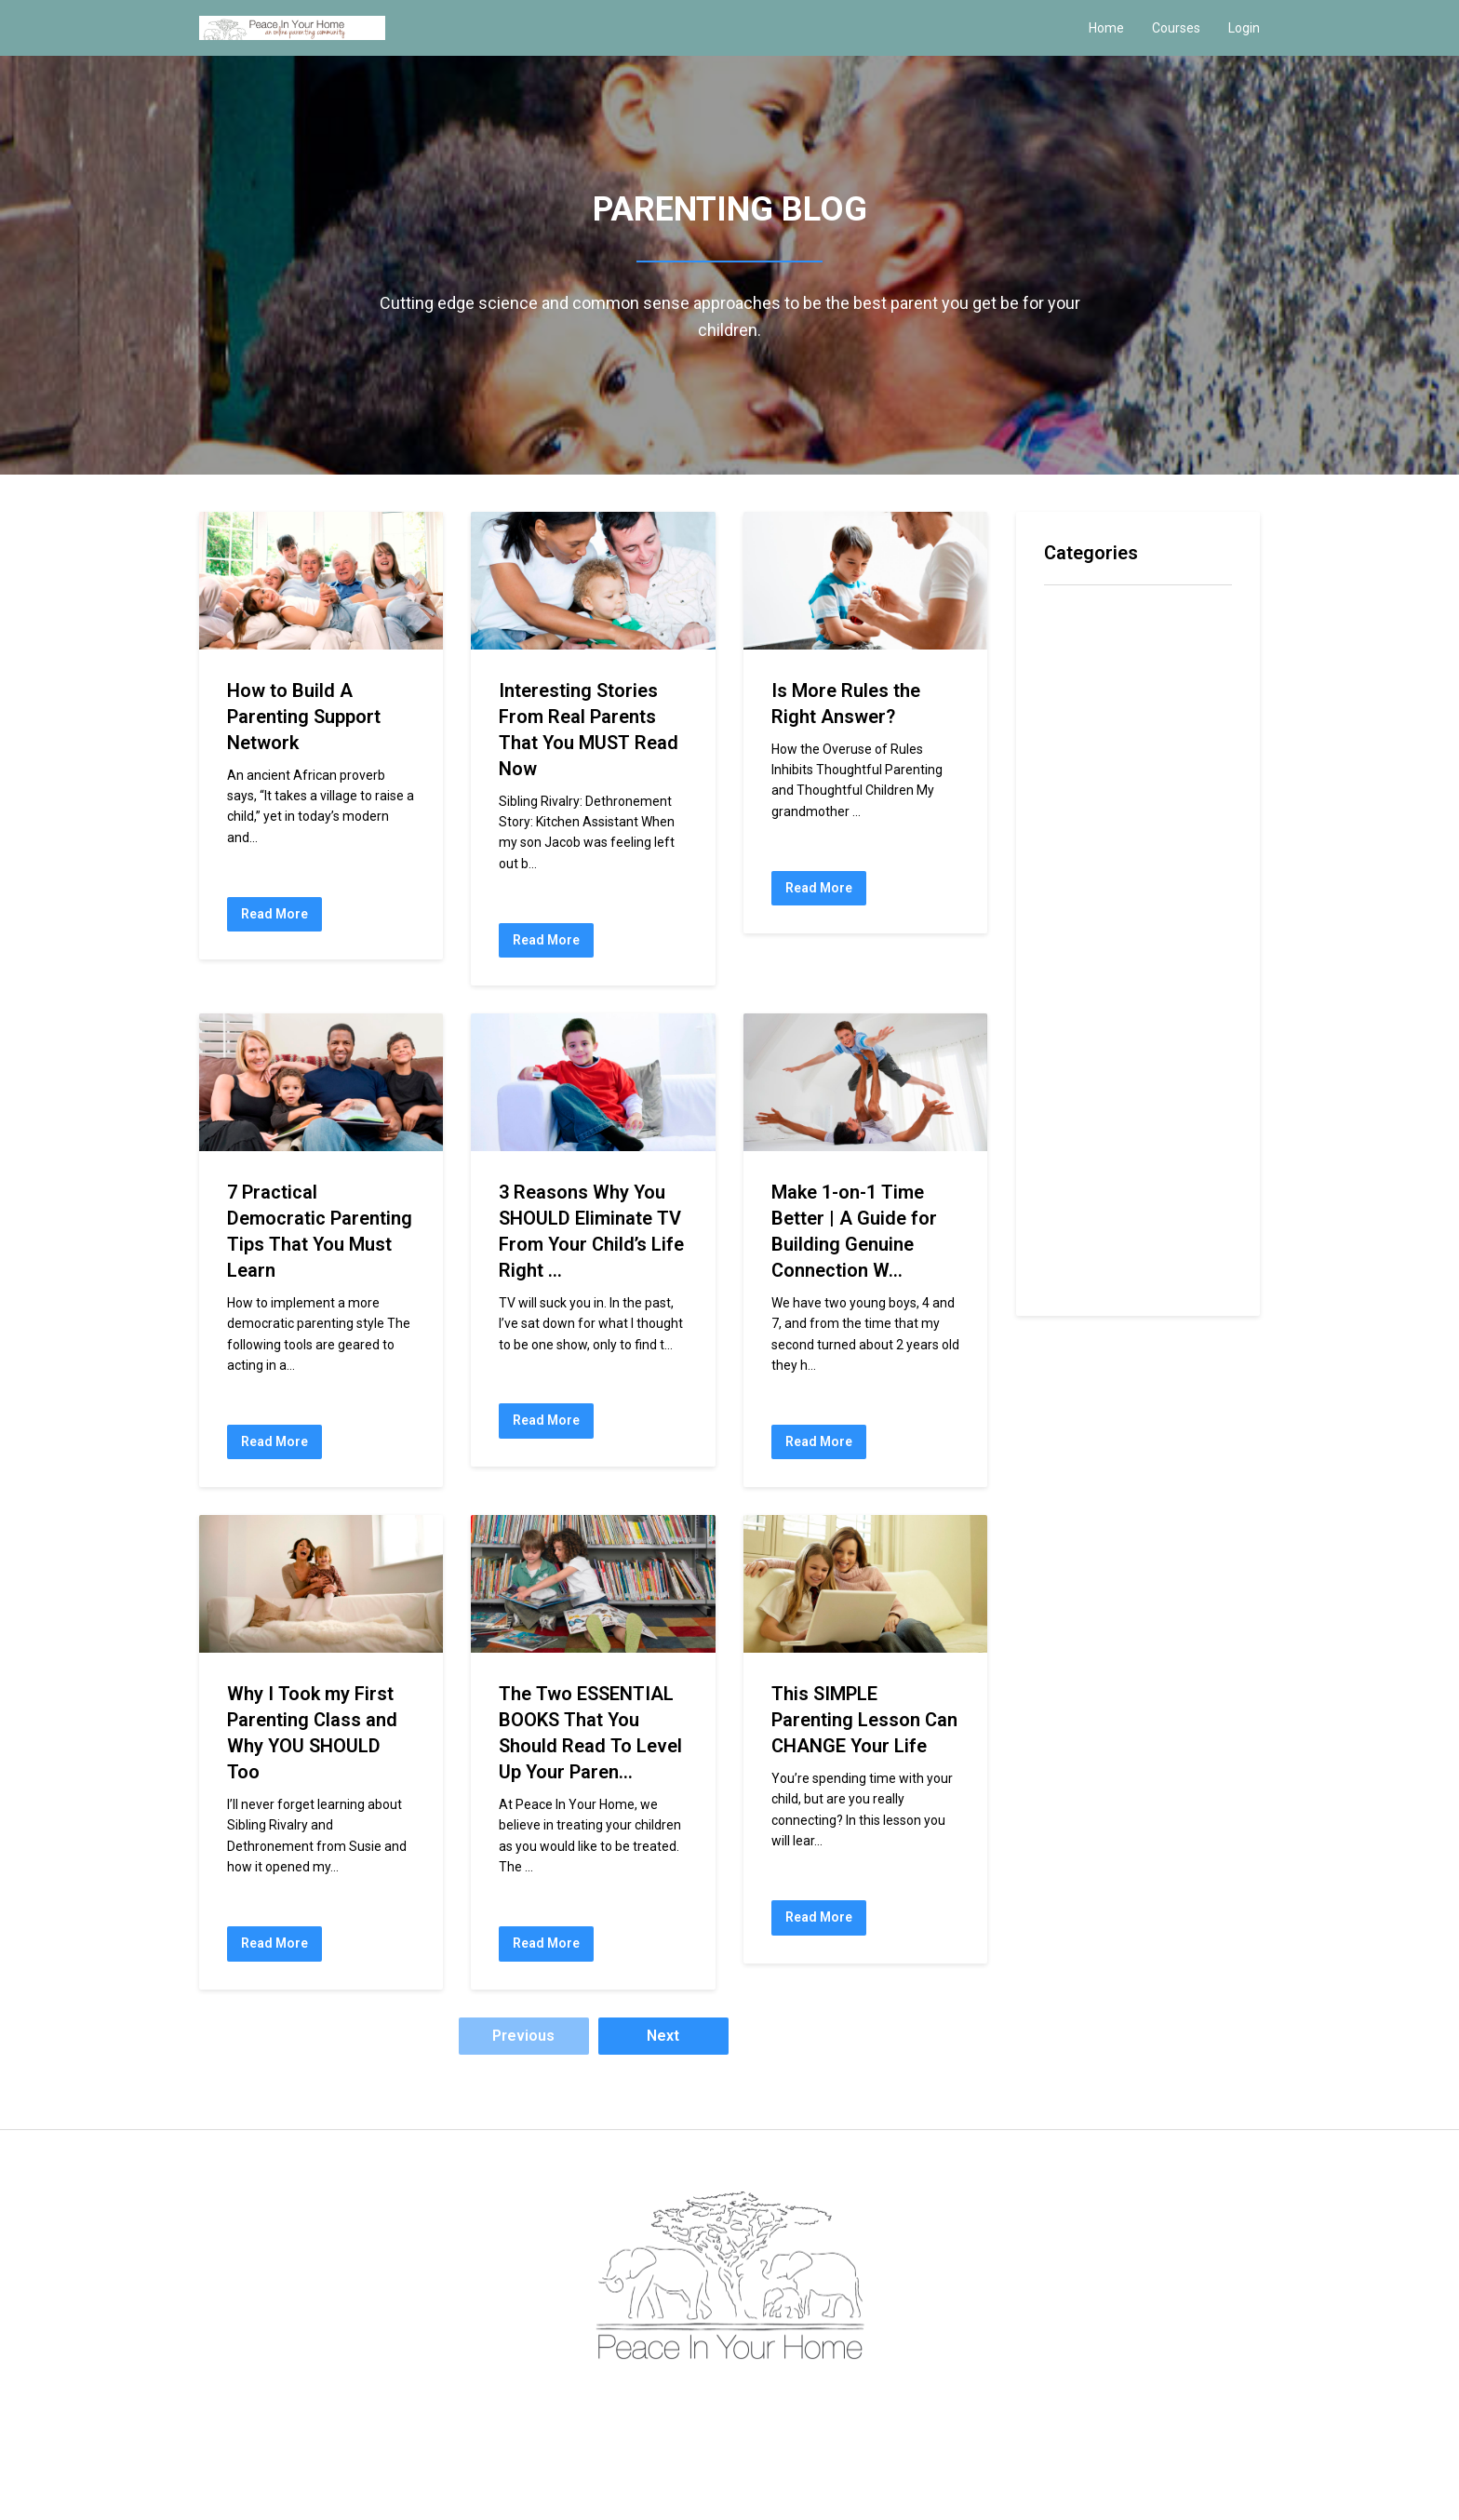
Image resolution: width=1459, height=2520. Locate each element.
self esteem (1084, 1186)
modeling (1074, 915)
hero (1060, 794)
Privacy (752, 2400)
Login (1244, 27)
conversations (1091, 704)
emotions (1074, 764)
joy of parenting (1099, 855)
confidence (1081, 674)
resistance (1081, 1096)
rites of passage (1102, 1156)
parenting (1075, 1005)
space (1064, 1217)
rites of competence (1114, 1126)
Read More (274, 913)
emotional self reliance (1121, 735)
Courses (1176, 27)
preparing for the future (1124, 1035)
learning (1072, 885)
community (1080, 643)
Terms (704, 2400)
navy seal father (1099, 976)
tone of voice (1090, 1277)
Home (1106, 27)
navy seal (1076, 945)
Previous (523, 2035)
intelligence (1082, 825)
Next (663, 2035)
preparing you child (1107, 1066)
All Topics (1076, 614)
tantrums (1074, 1246)
